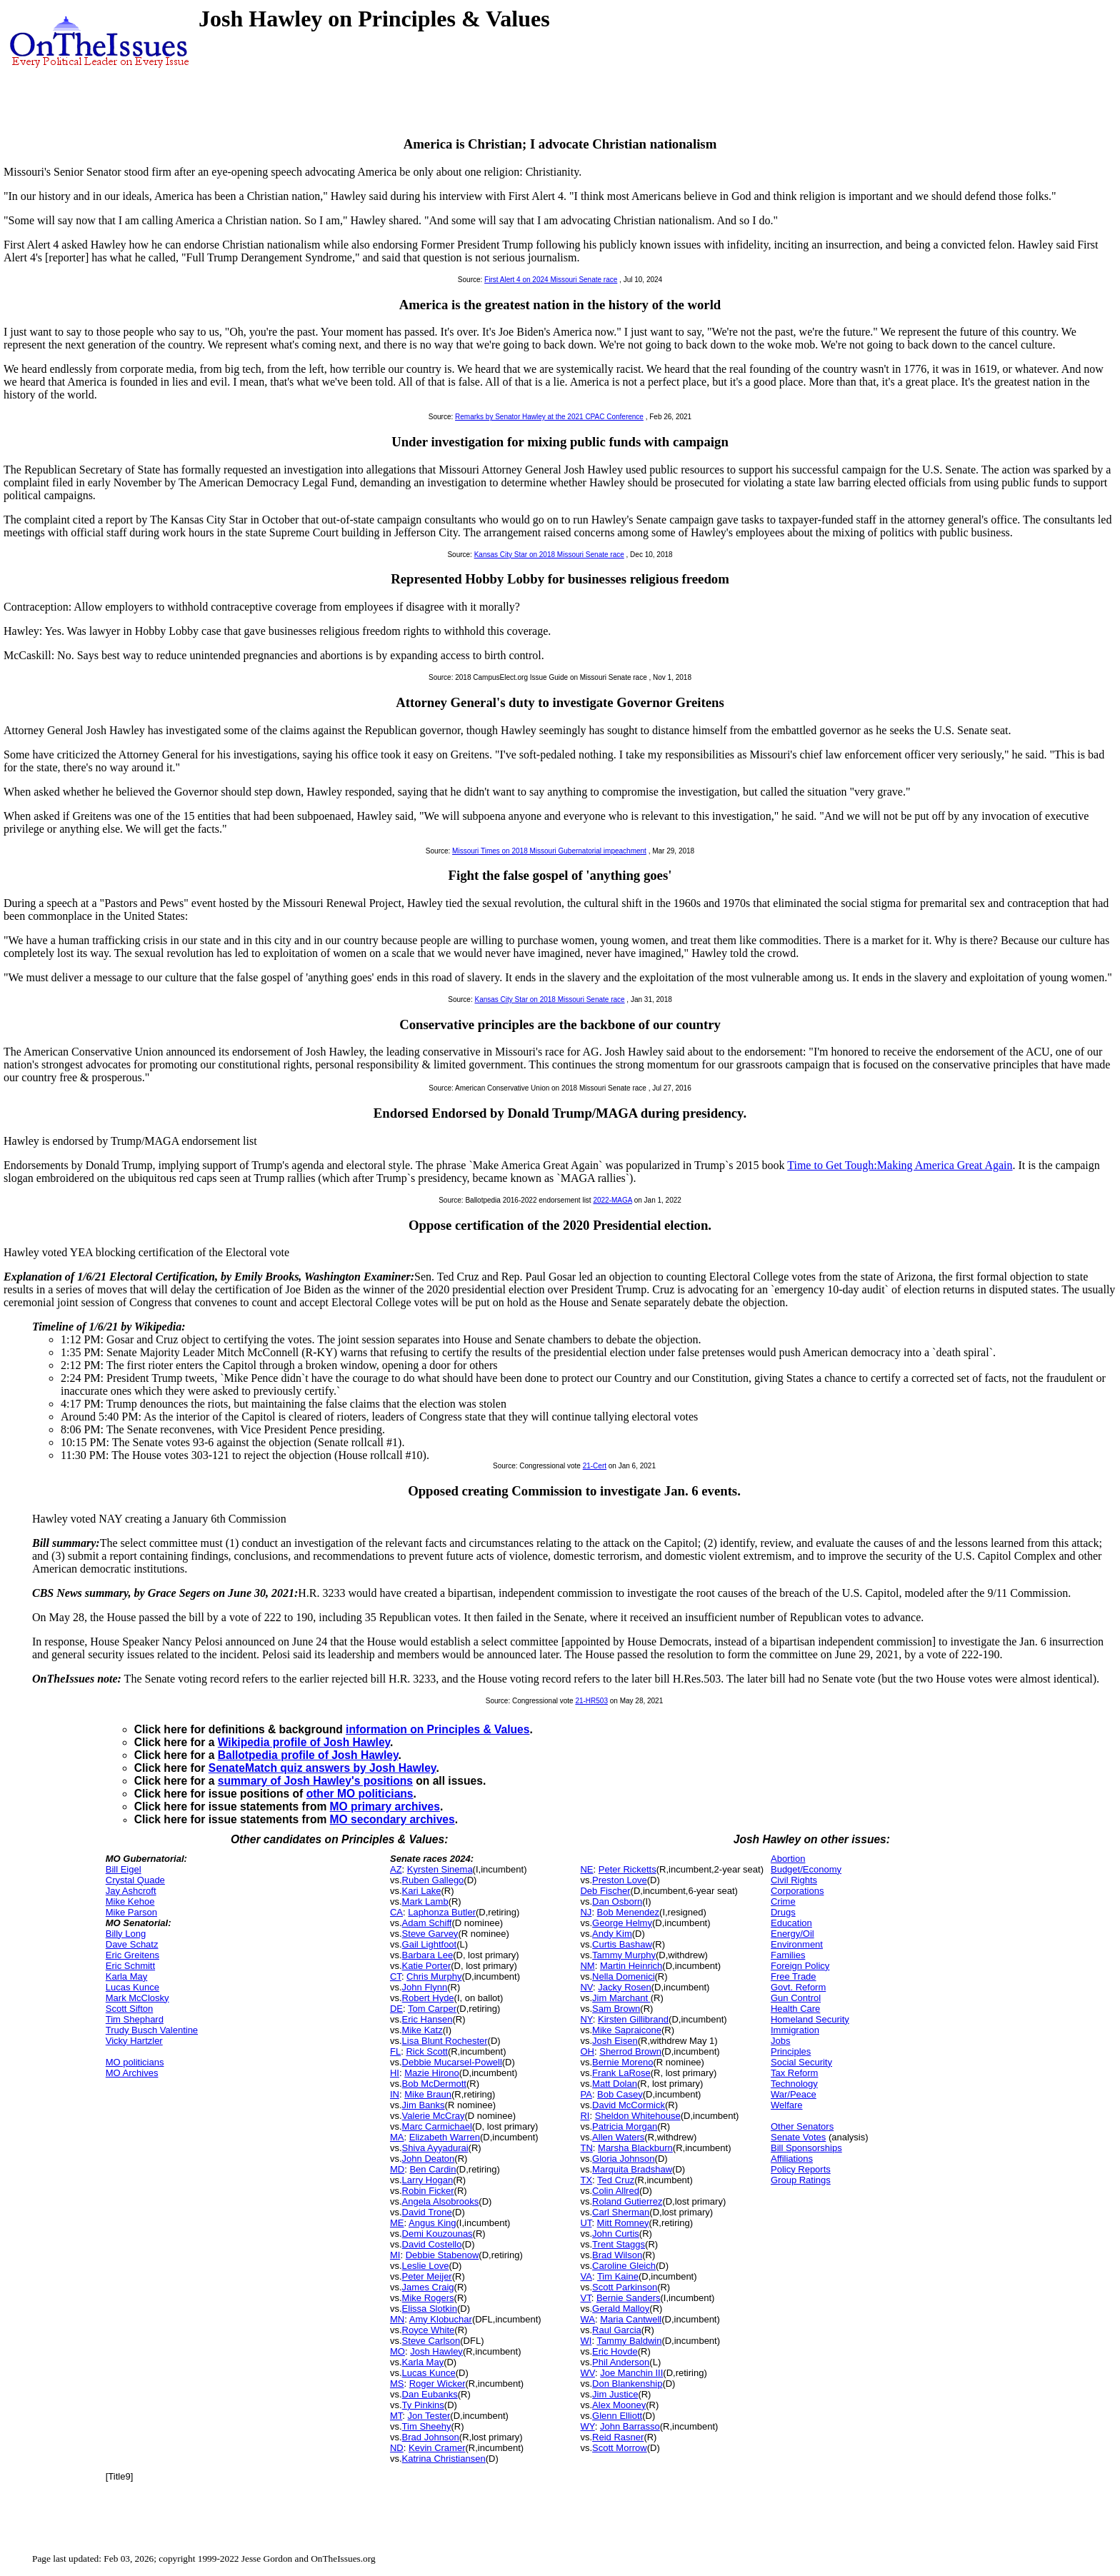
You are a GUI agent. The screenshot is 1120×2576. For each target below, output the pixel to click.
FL (395, 2051)
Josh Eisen (615, 2040)
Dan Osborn (617, 1901)
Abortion (788, 1858)
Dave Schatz (132, 1944)
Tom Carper (432, 2008)
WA (587, 2319)
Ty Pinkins (423, 2405)
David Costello (432, 2244)
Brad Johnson (430, 2437)
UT (585, 2222)
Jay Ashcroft (131, 1890)
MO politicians (135, 2062)
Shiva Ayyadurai (435, 2148)
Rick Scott (427, 2051)
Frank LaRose (621, 2073)
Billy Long (126, 1933)
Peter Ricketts (627, 1869)
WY (587, 2426)
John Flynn (425, 1987)
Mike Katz (422, 2030)
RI (584, 2115)
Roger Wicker (437, 2383)
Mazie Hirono (431, 2073)
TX (586, 2180)
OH (587, 2051)
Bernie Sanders (628, 2297)
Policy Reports (801, 2169)
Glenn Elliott (617, 2415)
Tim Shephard (135, 2019)
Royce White (428, 2330)
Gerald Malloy (620, 2308)
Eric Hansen (427, 2019)
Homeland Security (810, 2019)
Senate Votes (798, 2137)
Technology (794, 2083)
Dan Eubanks (430, 2394)
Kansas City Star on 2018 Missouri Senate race (549, 554)
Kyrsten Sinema (440, 1869)
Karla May (127, 1976)
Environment (797, 1944)
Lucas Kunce (132, 1987)
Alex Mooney (619, 2405)
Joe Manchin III (631, 2372)
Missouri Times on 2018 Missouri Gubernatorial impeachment (549, 851)
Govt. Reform (798, 1987)
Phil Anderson (620, 2362)
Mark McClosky (137, 1998)
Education (791, 1923)
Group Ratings (801, 2180)
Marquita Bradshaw (632, 2169)
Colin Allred (615, 2190)
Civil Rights (794, 1880)
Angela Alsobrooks (440, 2201)
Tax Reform (794, 2073)
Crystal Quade (135, 1880)
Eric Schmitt (130, 1965)
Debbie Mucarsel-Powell (452, 2062)
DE (396, 2008)
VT (585, 2297)
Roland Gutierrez (627, 2201)
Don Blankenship (627, 2383)
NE (586, 1869)
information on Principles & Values (437, 1729)
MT (396, 2415)
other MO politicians (360, 1794)
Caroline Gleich (624, 2265)
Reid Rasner (618, 2437)
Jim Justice (615, 2394)
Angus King (432, 2222)
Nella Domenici (623, 1976)
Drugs (783, 1912)
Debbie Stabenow (442, 2255)
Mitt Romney (623, 2222)
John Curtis (615, 2233)
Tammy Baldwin (628, 2340)
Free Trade (793, 1976)
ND (397, 2447)
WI (585, 2340)
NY (586, 2019)
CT (395, 1976)
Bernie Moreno (622, 2062)
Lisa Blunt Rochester (445, 2040)
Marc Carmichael (437, 2126)
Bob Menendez (628, 1912)
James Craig (428, 2287)
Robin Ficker (428, 2190)
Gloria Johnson (623, 2158)
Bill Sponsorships (806, 2148)
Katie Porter (426, 1965)
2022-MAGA (612, 1200)
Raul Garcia (616, 2330)
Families (788, 1955)
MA (397, 2137)
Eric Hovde (615, 2351)
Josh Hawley (436, 2351)
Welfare (787, 2105)
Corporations (797, 1890)
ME (397, 2222)
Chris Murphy (433, 1976)
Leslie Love (425, 2265)
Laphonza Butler (442, 1912)
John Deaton (428, 2158)
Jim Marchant (621, 1998)
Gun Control (796, 1998)
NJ (585, 1912)
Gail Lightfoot (429, 1944)
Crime (783, 1901)
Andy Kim (612, 1933)
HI (394, 2073)
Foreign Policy (800, 1965)
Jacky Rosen (624, 1987)
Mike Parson (131, 1912)
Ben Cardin (432, 2169)
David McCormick (628, 2105)
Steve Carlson (431, 2340)
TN (586, 2148)
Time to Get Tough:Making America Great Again (899, 1165)
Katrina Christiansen (444, 2458)
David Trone (427, 2212)
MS (397, 2383)
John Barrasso (630, 2426)
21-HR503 (591, 1701)
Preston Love (619, 1880)
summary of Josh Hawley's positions (315, 1781)
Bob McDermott (434, 2083)
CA (396, 1912)
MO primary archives (385, 1806)
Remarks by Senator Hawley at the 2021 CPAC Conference (549, 417)
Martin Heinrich (631, 1965)
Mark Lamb (425, 1901)
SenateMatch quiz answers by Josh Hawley (322, 1768)
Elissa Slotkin (429, 2308)
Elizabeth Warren (444, 2137)
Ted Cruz (615, 2180)
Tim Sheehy (426, 2426)
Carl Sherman (620, 2212)
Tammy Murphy (624, 1955)
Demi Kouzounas (437, 2233)
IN (394, 2094)
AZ (396, 1869)
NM (587, 1965)
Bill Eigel (123, 1869)
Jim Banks (423, 2105)
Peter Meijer (427, 2276)
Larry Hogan (428, 2180)
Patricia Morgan (624, 2126)
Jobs (780, 2040)
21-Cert (594, 1466)
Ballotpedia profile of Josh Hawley (308, 1755)
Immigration (795, 2030)
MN (397, 2319)
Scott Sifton (129, 2008)
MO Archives (132, 2073)
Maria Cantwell (630, 2319)
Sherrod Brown (630, 2051)
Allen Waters (618, 2137)
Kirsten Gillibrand (633, 2019)
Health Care (795, 2008)
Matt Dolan (614, 2083)
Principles (791, 2051)
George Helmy (622, 1923)
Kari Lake (421, 1890)
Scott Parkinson (624, 2287)
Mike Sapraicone (626, 2030)
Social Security (801, 2062)
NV (586, 1987)
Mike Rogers (428, 2297)
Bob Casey (620, 2094)
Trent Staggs (618, 2244)
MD (397, 2169)
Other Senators (802, 2126)
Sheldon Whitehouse (638, 2115)
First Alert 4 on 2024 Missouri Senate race (550, 280)
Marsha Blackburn (635, 2148)
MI (395, 2255)
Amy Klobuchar (440, 2319)
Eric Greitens (132, 1955)
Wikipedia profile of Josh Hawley (304, 1742)
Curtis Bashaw (622, 1944)
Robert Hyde (428, 1998)
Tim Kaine (618, 2276)
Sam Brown (616, 2008)
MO (397, 2351)
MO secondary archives (392, 1819)
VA (585, 2276)
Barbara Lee (428, 1955)
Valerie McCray (433, 2115)
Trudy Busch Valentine (152, 2030)
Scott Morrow (619, 2447)
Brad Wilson (617, 2255)
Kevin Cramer (437, 2447)
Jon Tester (429, 2415)
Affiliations (792, 2158)
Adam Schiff (427, 1923)
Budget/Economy (806, 1869)
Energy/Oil (792, 1933)
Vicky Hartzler (134, 2040)
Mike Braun (427, 2094)
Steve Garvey (430, 1933)
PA (585, 2094)
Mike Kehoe (130, 1901)
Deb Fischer (605, 1890)
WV (587, 2372)
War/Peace (793, 2094)
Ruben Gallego (433, 1880)
